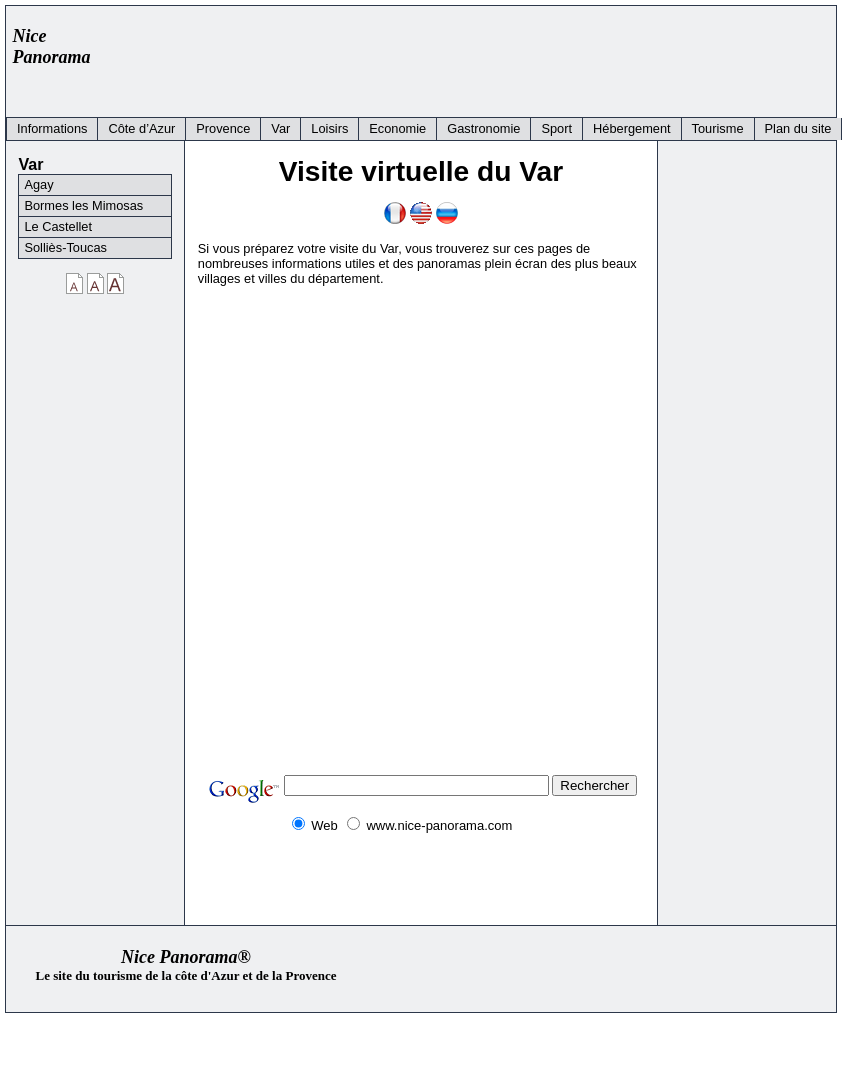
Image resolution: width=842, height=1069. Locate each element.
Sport (556, 128)
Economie (397, 128)
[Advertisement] (464, 57)
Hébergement (632, 128)
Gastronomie (483, 128)
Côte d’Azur (141, 128)
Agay (38, 184)
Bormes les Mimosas (83, 205)
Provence (223, 128)
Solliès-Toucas (65, 247)
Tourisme (718, 128)
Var (280, 128)
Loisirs (329, 128)
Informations (52, 128)
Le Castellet (58, 226)
